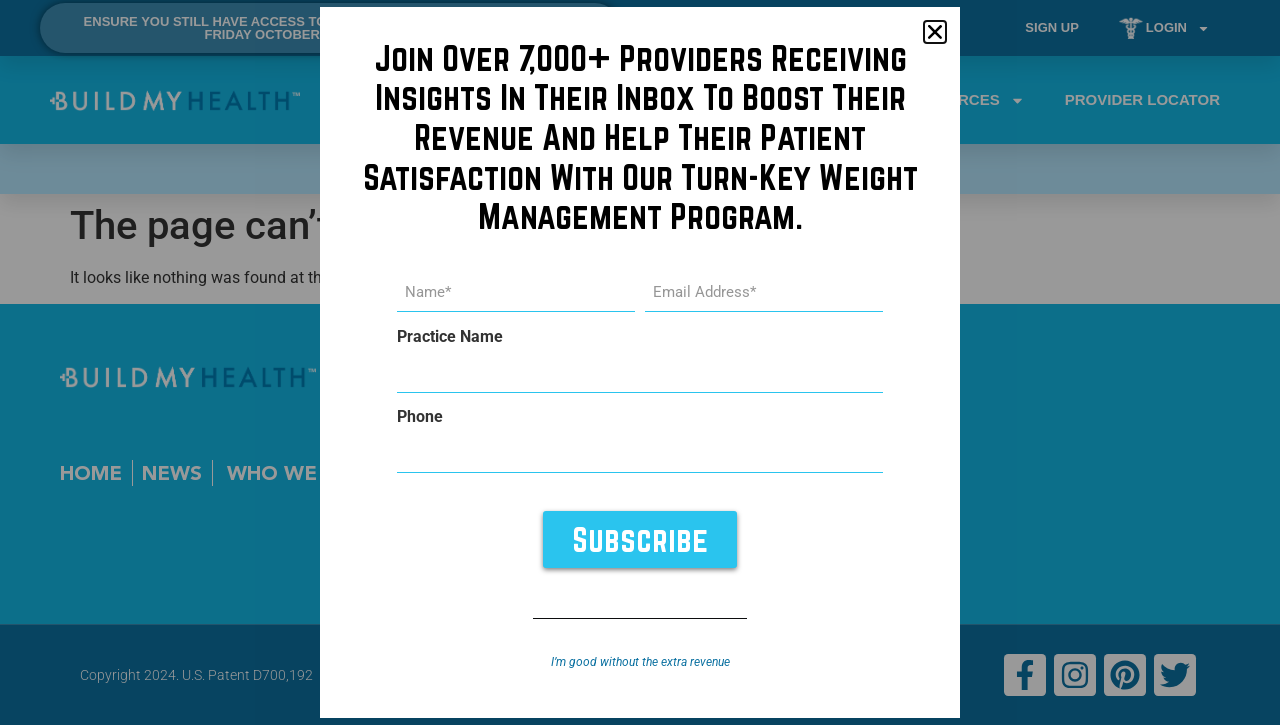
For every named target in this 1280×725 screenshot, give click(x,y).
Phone (420, 417)
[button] (935, 32)
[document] (640, 362)
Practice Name (450, 337)
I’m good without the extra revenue (640, 662)
